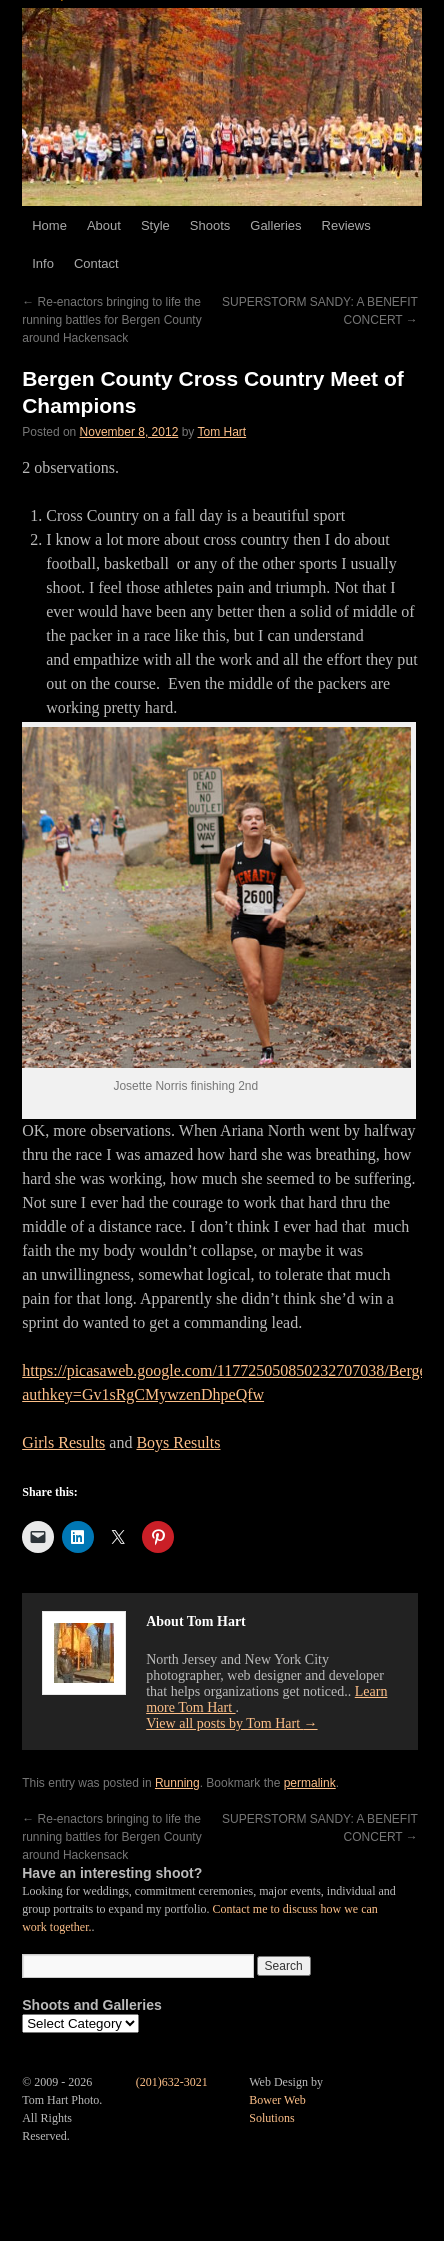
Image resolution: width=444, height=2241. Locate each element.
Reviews (346, 225)
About (104, 225)
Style (155, 225)
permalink (310, 1783)
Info (43, 263)
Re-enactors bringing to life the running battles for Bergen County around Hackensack (111, 320)
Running (177, 1783)
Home (49, 225)
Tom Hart (221, 432)
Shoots (210, 225)
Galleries (275, 225)
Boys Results (178, 1442)
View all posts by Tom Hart (231, 1723)
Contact (96, 263)
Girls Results (63, 1442)
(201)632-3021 (172, 2082)
